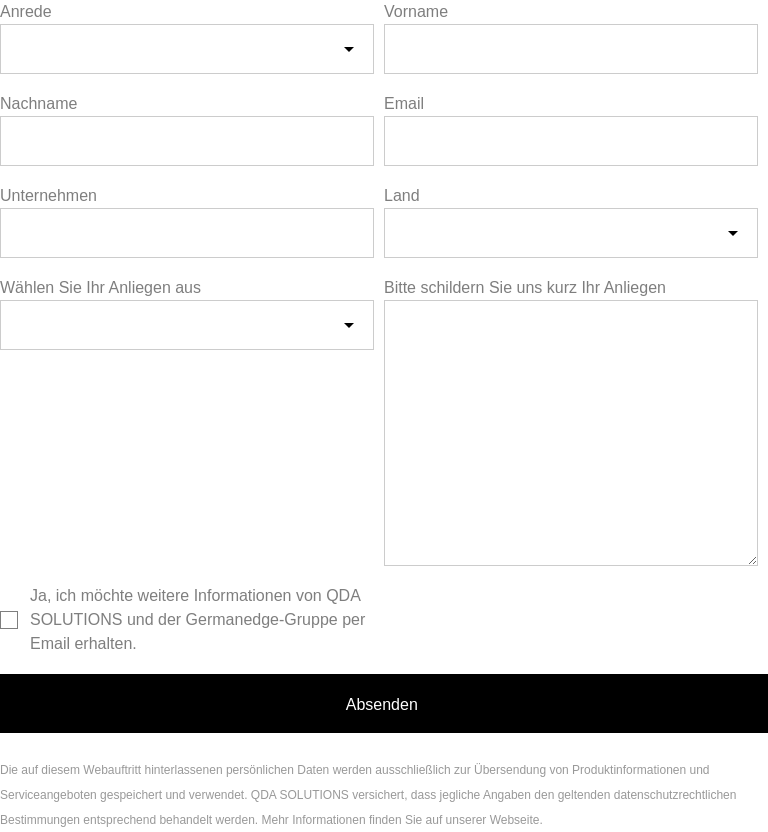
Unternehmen (48, 195)
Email (404, 103)
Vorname (416, 11)
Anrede (26, 11)
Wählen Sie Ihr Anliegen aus (100, 287)
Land (402, 195)
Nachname (38, 103)
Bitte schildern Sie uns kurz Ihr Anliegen (525, 287)
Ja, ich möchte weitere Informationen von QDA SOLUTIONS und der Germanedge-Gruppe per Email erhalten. (197, 619)
